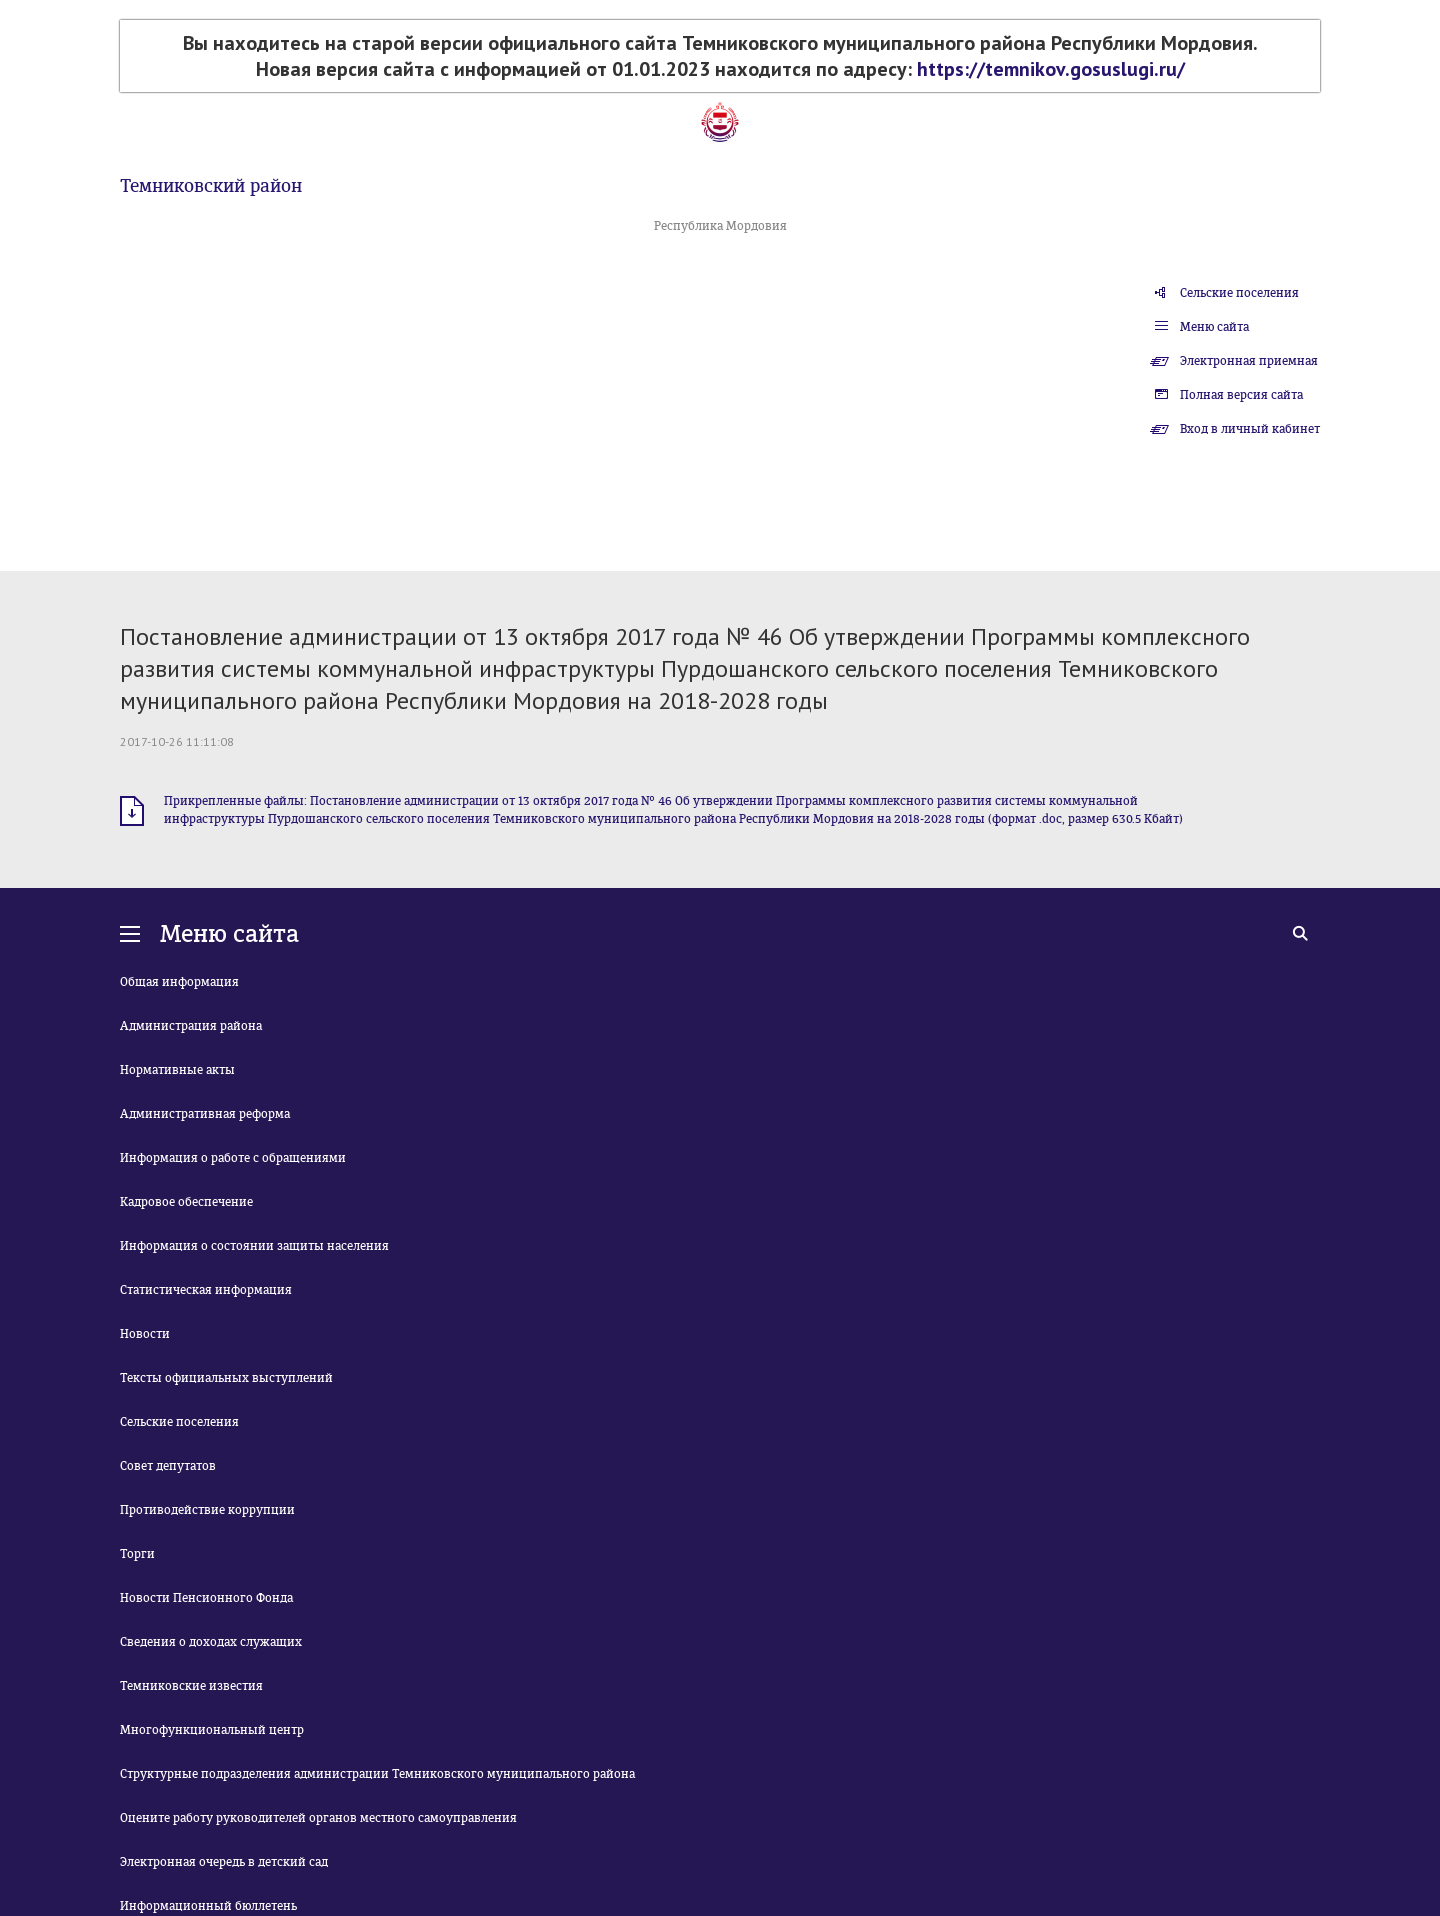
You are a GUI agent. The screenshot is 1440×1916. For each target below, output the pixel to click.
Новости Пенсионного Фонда (206, 1598)
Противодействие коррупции (207, 1510)
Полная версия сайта (1241, 395)
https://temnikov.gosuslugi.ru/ (1051, 69)
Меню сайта (1214, 327)
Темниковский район (211, 186)
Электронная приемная (1249, 361)
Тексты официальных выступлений (226, 1378)
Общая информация (179, 982)
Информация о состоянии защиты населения (254, 1246)
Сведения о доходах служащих (211, 1642)
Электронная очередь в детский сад (224, 1862)
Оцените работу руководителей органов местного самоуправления (318, 1818)
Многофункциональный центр (212, 1730)
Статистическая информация (206, 1290)
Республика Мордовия (720, 226)
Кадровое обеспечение (186, 1202)
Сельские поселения (1239, 293)
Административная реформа (205, 1114)
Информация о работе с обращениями (233, 1158)
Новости (145, 1334)
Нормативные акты (177, 1070)
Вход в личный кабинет (1250, 429)
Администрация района (191, 1026)
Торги (137, 1554)
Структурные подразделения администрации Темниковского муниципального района (377, 1774)
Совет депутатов (168, 1466)
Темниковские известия (191, 1686)
